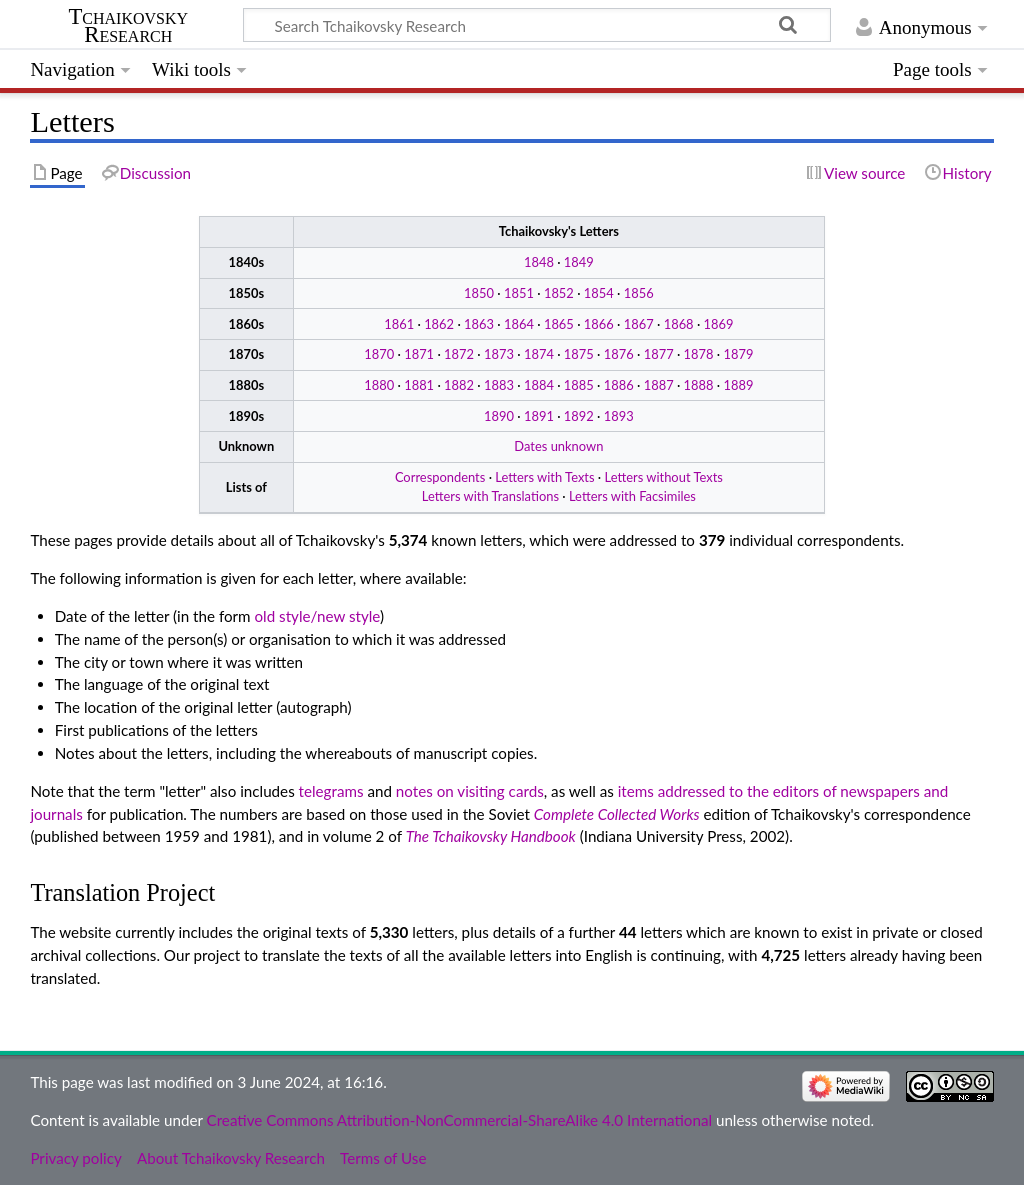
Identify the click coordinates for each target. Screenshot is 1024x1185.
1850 (479, 293)
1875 (579, 354)
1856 (639, 293)
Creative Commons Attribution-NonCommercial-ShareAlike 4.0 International (459, 1120)
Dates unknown (558, 446)
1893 (619, 416)
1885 (579, 385)
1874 (539, 354)
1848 (539, 262)
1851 (519, 293)
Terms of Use (383, 1158)
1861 (399, 324)
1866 (599, 324)
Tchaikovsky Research (128, 26)
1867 (639, 324)
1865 (559, 324)
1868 (679, 324)
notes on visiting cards (470, 791)
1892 (579, 416)
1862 (439, 324)
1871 (419, 354)
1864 (519, 324)
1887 (659, 385)
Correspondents (440, 477)
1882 (459, 385)
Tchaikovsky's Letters (559, 231)
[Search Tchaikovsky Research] (537, 25)
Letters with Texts (544, 477)
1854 (599, 293)
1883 (499, 385)
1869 (719, 324)
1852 (559, 293)
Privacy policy (75, 1158)
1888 (699, 385)
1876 (619, 354)
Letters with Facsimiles (632, 496)
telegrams (331, 791)
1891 (539, 416)
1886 (619, 385)
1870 (379, 354)
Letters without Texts (664, 477)
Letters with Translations (490, 496)
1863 (479, 324)
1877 (659, 354)
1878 (699, 354)
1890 (499, 416)
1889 (739, 385)
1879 (739, 354)
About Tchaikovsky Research (231, 1158)
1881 (419, 385)
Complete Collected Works (617, 814)
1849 (579, 262)
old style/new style (318, 616)
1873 (499, 354)
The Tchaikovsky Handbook (491, 836)
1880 (379, 385)
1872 (459, 354)
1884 (539, 385)
